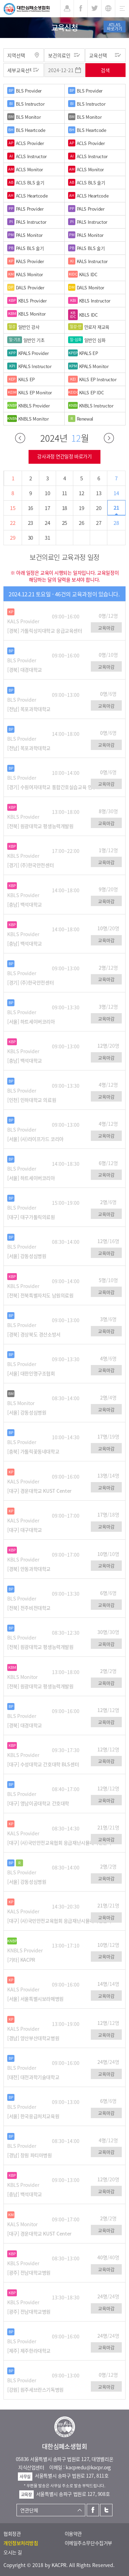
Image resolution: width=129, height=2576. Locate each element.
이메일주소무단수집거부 (88, 2542)
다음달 (109, 438)
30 (30, 537)
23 (30, 523)
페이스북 (93, 2510)
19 (81, 508)
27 (98, 523)
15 (12, 508)
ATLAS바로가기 (114, 26)
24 (47, 523)
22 (12, 523)
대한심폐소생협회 (26, 9)
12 (81, 493)
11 (64, 493)
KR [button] (108, 8)
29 (12, 537)
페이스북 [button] (80, 8)
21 (116, 507)
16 (30, 508)
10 (47, 493)
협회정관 (12, 2533)
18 (64, 508)
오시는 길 (12, 2552)
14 (116, 493)
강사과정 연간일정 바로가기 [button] (64, 456)
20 (98, 508)
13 (98, 493)
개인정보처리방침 (20, 2542)
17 (47, 508)
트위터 (106, 2510)
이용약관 (73, 2533)
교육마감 (106, 627)
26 (81, 523)
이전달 (20, 438)
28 (116, 523)
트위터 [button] (94, 8)
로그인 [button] (67, 8)
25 (64, 523)
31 (47, 537)
